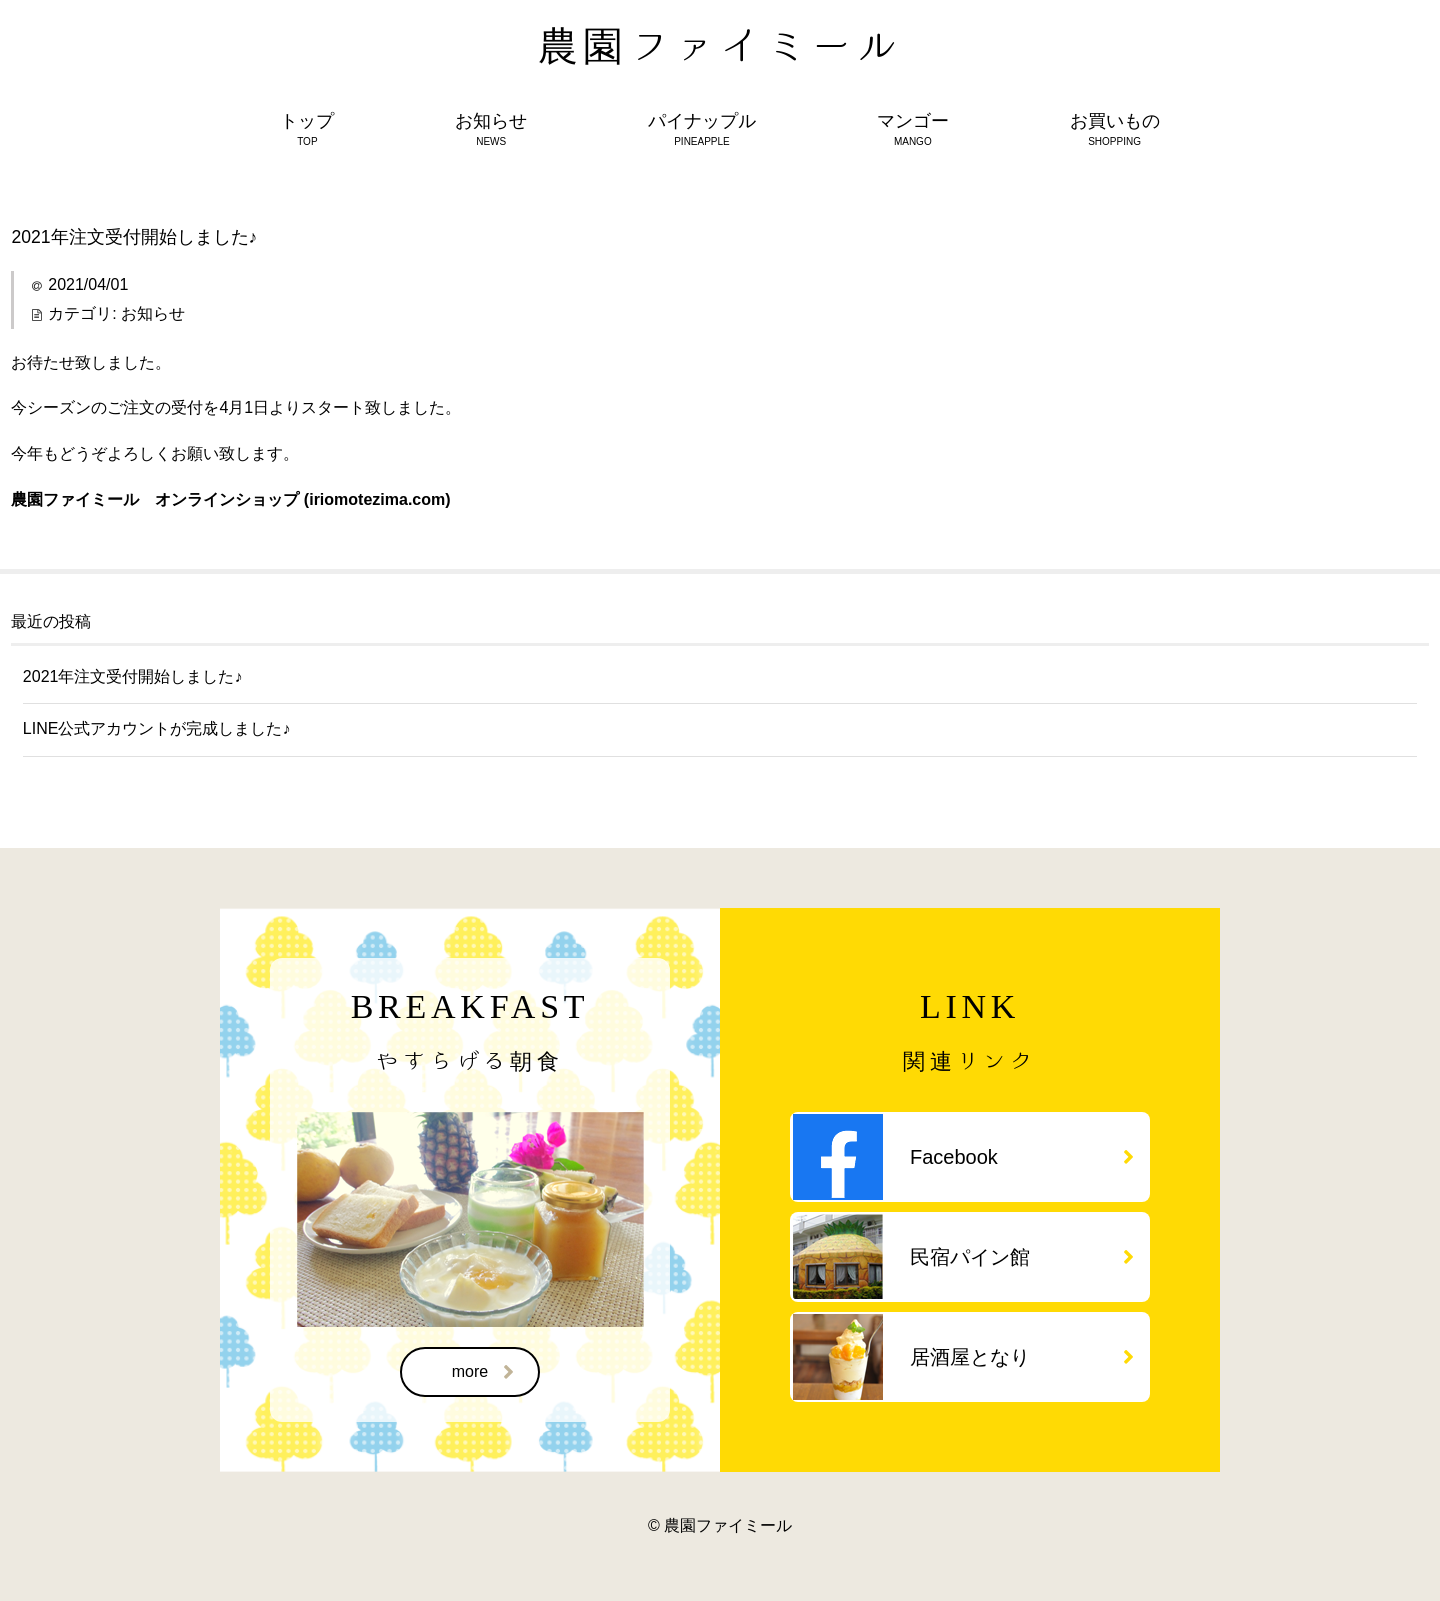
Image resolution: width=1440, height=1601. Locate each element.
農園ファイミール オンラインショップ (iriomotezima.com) (230, 499)
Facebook (1022, 1157)
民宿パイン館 (1022, 1257)
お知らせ (153, 313)
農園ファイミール (720, 45)
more (483, 1372)
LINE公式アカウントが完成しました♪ (157, 728)
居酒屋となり (1022, 1357)
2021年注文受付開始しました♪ (133, 676)
